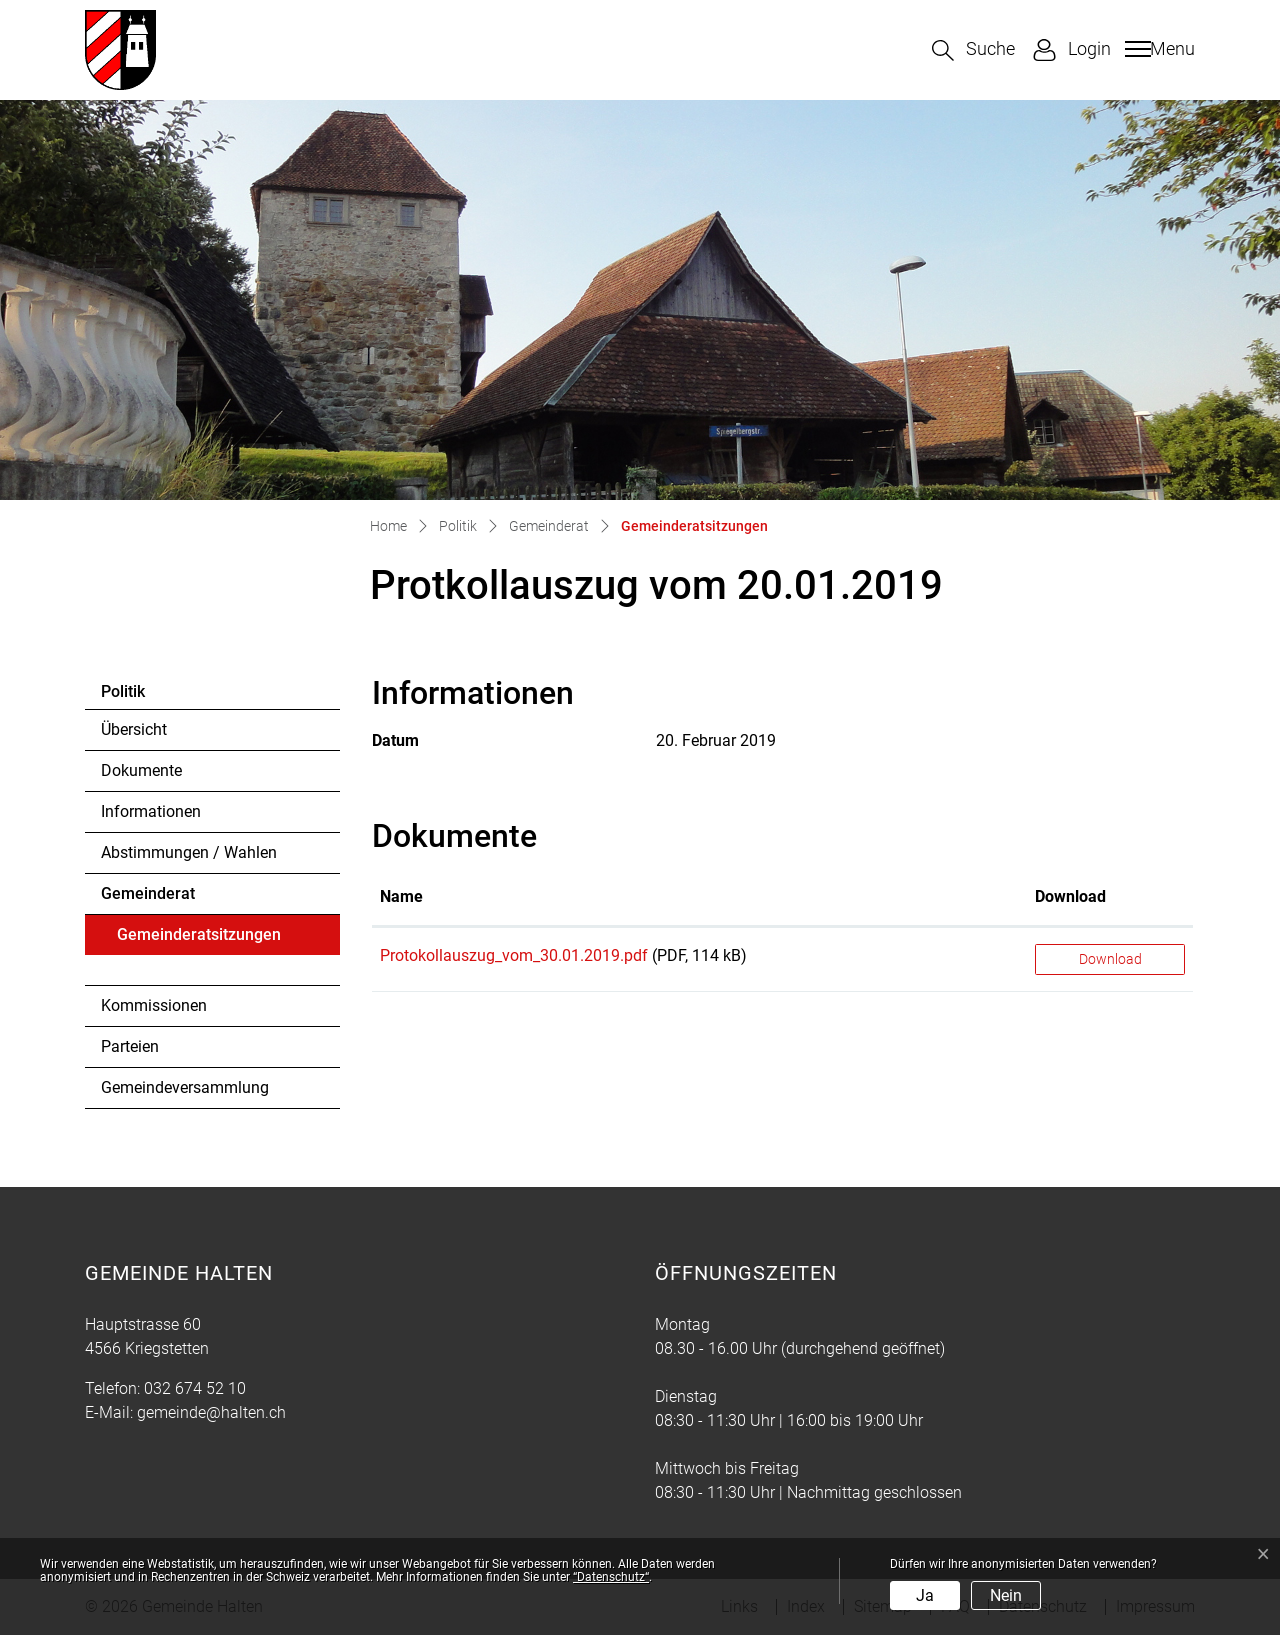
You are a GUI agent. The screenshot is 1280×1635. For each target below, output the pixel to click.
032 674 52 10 (195, 1388)
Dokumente (141, 770)
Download (1110, 959)
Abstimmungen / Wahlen (189, 852)
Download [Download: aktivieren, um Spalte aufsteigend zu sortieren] (1070, 896)
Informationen (151, 811)
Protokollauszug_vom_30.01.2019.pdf (514, 955)
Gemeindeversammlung (185, 1087)
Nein (1006, 1595)
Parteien (130, 1046)
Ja (925, 1595)
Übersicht (134, 729)
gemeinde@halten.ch (211, 1412)
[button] (973, 50)
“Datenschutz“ (611, 1577)
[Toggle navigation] (1157, 49)
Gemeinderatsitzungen (198, 940)
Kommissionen (154, 1005)
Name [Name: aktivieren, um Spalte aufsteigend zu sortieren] (401, 896)
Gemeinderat (148, 893)
